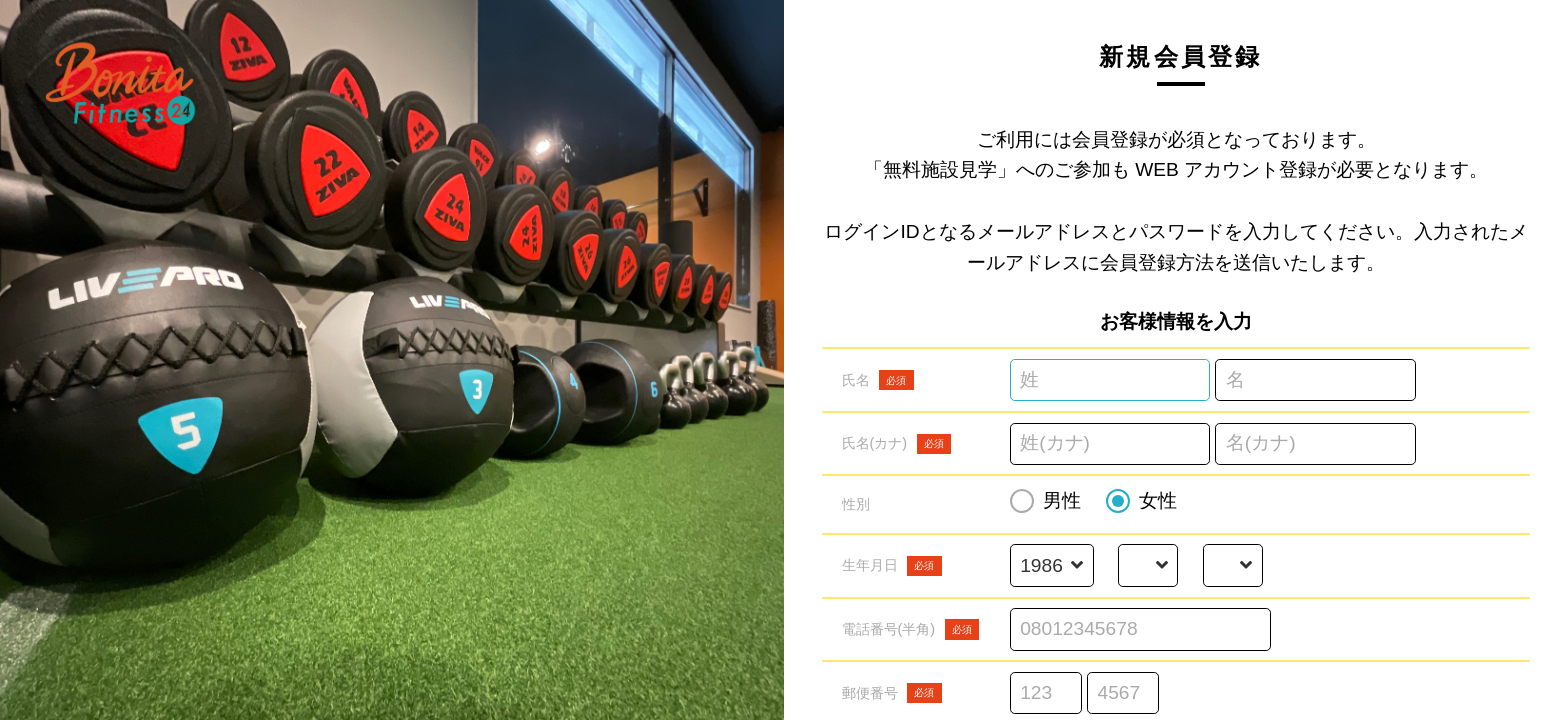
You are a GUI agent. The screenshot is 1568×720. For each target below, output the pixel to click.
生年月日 (892, 566)
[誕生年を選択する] (1051, 566)
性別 (856, 504)
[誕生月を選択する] (1148, 566)
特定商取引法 (119, 542)
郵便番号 (892, 693)
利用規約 (105, 500)
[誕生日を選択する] (1232, 566)
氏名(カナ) (897, 444)
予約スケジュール (133, 458)
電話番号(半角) (911, 629)
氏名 (878, 380)
